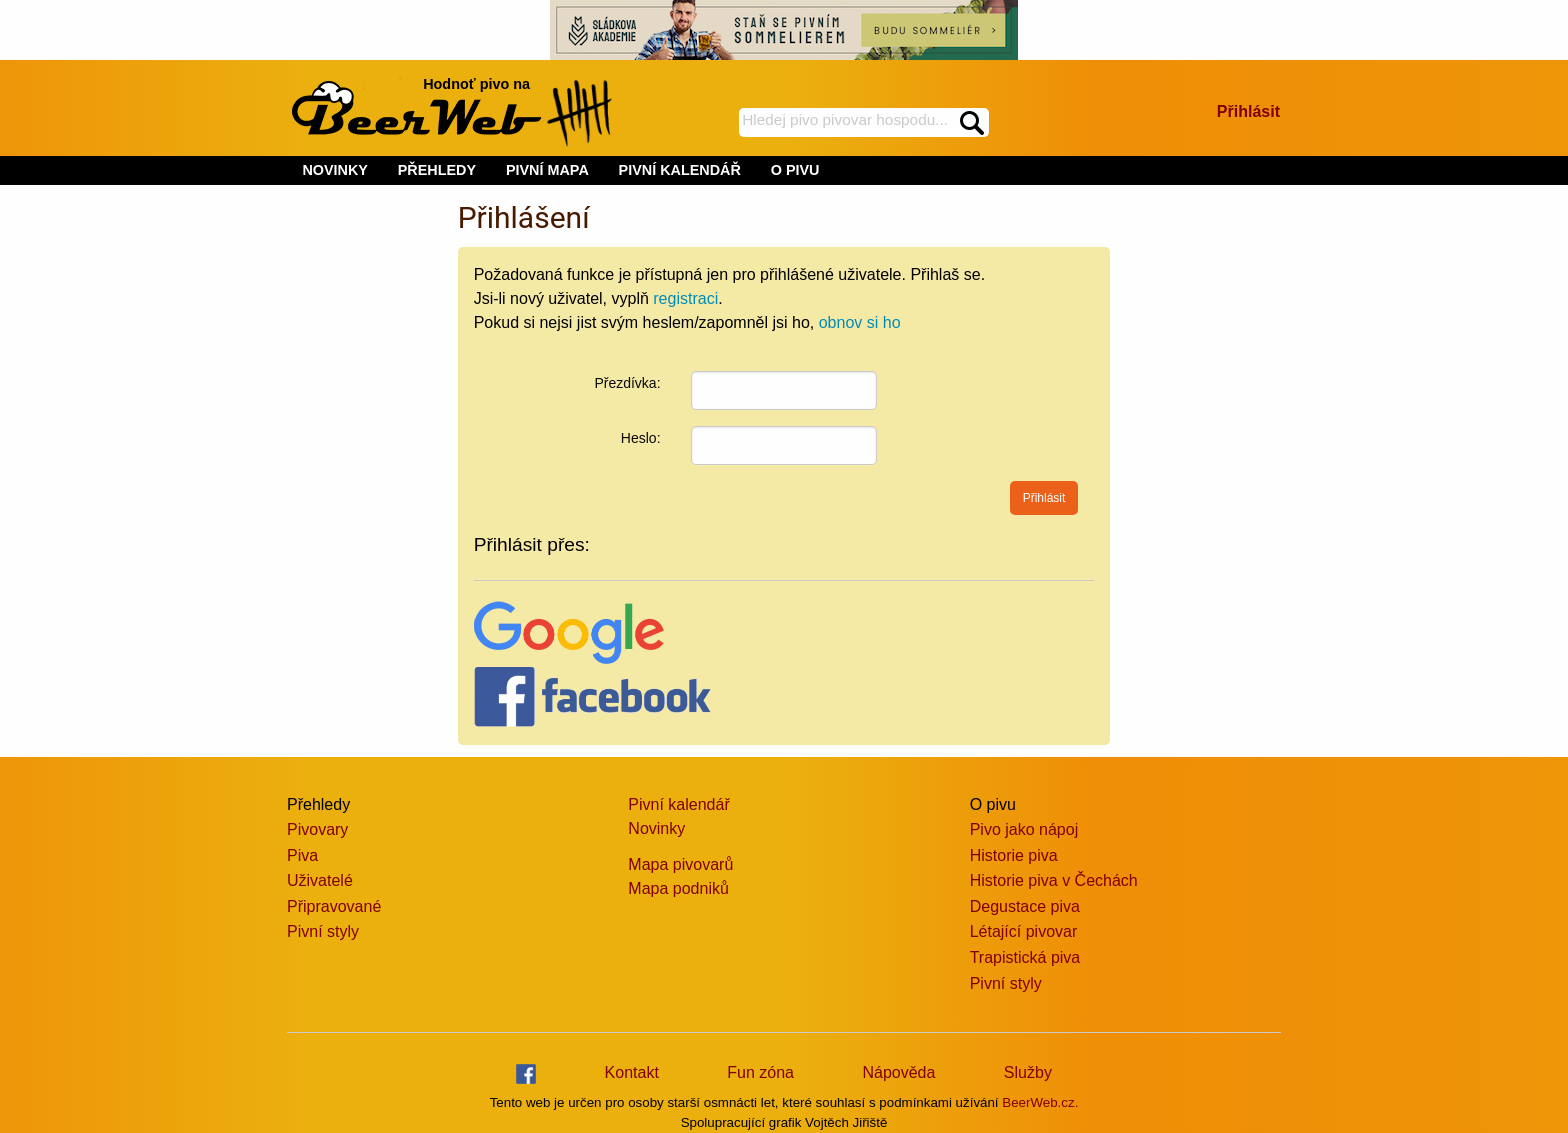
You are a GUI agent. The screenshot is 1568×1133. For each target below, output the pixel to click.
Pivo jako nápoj (1024, 829)
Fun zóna (760, 1072)
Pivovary (317, 829)
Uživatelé (320, 880)
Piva (302, 855)
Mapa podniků (678, 888)
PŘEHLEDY (437, 170)
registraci (685, 298)
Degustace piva (1025, 906)
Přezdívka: (627, 383)
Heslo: (641, 438)
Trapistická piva (1025, 957)
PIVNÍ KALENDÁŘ (680, 170)
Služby (1028, 1072)
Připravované (334, 906)
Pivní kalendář (678, 804)
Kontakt (632, 1072)
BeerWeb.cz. (1040, 1102)
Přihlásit (1248, 111)
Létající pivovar (1024, 931)
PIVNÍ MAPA (547, 170)
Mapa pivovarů (680, 864)
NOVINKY (335, 170)
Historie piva (1014, 855)
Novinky (656, 828)
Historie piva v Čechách (1054, 880)
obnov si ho (860, 322)
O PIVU (795, 170)
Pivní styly (323, 931)
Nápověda (898, 1072)
